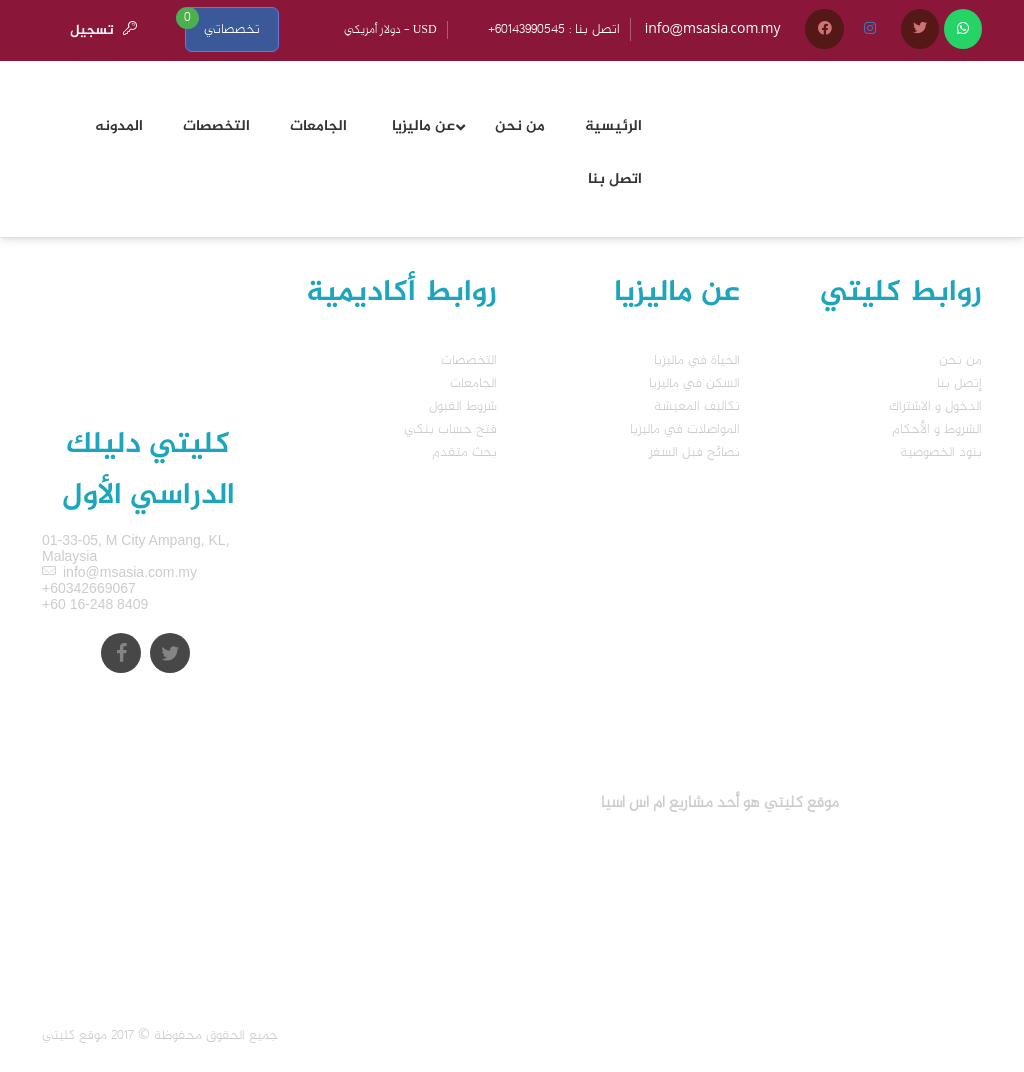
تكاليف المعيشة (697, 406)
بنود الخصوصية (941, 452)
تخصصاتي (232, 29)
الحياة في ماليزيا (697, 360)
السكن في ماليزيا (694, 383)
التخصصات (469, 360)
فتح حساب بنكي (450, 429)
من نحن (960, 360)
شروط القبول (463, 406)
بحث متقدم (464, 452)
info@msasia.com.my (713, 29)
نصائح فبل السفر (694, 452)
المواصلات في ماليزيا (685, 429)
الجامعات (473, 383)
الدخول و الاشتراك (935, 406)
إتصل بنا (959, 383)
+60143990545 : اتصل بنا (554, 29)
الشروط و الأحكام (937, 429)
